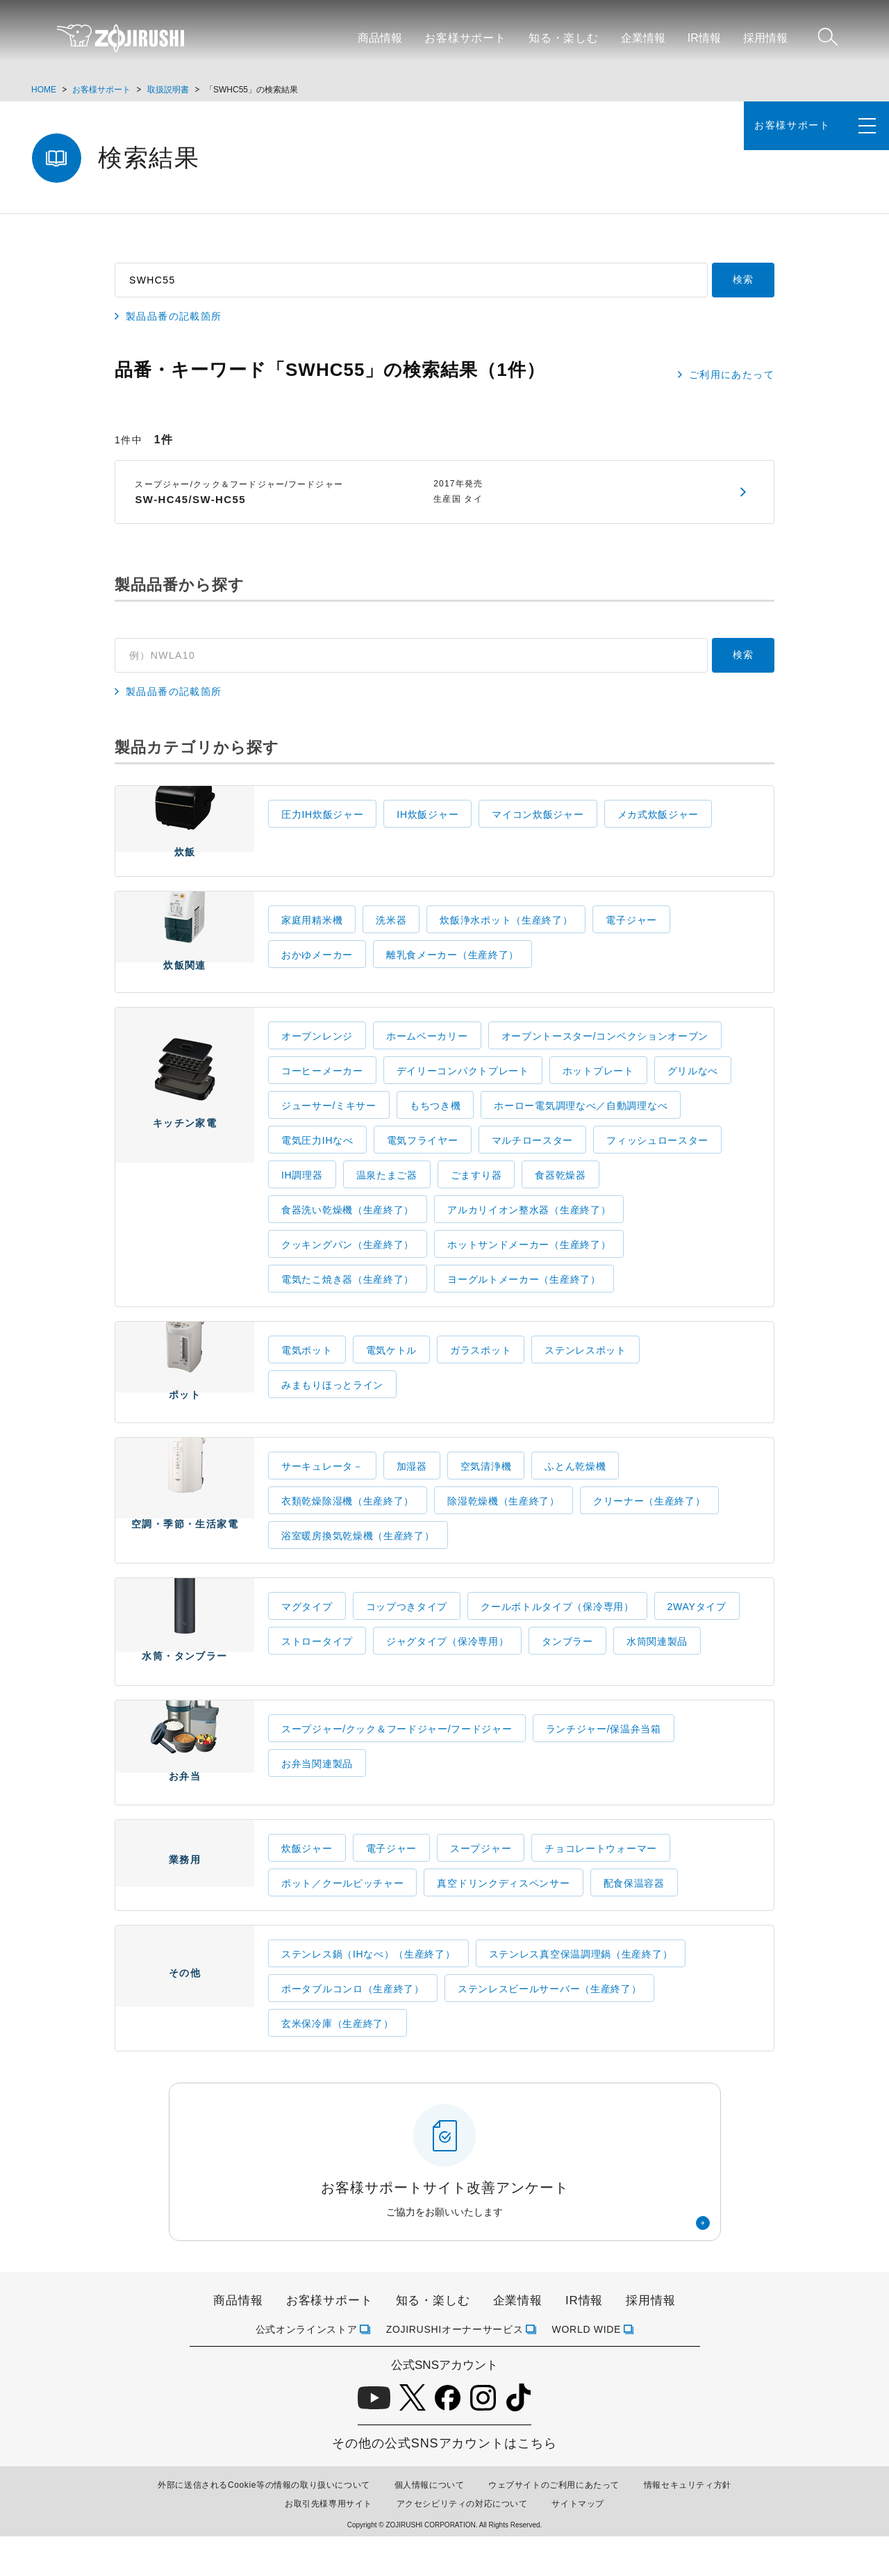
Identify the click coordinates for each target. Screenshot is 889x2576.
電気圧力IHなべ (317, 1156)
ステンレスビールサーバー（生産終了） (550, 2029)
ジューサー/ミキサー (328, 1121)
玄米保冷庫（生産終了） (337, 2063)
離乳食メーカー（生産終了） (452, 963)
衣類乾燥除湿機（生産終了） (347, 1524)
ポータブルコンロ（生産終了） (352, 2029)
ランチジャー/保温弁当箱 (603, 1760)
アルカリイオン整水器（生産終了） (528, 1225)
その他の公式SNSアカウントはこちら (444, 2484)
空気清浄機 (486, 1489)
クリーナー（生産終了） (649, 1524)
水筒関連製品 (657, 1665)
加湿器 (412, 1489)
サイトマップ (577, 2544)
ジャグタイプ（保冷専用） (447, 1665)
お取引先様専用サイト (328, 2544)
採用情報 (765, 38)
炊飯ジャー (307, 1888)
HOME (43, 90)
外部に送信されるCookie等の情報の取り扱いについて (264, 2524)
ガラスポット (480, 1366)
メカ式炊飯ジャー (658, 814)
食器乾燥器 (560, 1191)
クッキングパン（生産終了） (347, 1260)
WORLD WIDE (587, 2368)
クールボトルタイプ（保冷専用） (557, 1630)
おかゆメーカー (317, 963)
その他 (185, 2034)
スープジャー (480, 1888)
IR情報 (704, 38)
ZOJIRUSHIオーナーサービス (455, 2368)
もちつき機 (435, 1121)
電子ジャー (631, 928)
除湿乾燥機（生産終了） (503, 1524)
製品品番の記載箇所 (174, 316)
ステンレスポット (585, 1366)
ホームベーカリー (427, 1052)
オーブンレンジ (317, 1052)
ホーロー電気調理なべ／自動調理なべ (580, 1121)
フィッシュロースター (657, 1156)
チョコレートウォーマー (601, 1888)
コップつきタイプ (407, 1630)
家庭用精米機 (311, 928)
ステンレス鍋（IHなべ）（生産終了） (368, 1994)
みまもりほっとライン (332, 1400)
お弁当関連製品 (317, 1795)
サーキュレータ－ (322, 1489)
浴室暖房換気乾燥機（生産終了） (358, 1559)
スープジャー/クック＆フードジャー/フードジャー (397, 1760)
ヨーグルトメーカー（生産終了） (524, 1295)
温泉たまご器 (386, 1191)
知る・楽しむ (564, 38)
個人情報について (429, 2524)
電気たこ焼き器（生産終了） (347, 1295)
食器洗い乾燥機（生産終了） (347, 1225)
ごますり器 (476, 1191)
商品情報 (380, 38)
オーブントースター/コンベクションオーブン (605, 1052)
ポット (185, 1390)
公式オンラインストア (307, 2368)
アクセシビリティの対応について (462, 2544)
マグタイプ (307, 1630)
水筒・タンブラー (184, 1657)
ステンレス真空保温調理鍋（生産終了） (581, 1994)
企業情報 (643, 38)
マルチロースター (533, 1156)
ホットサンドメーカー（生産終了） (528, 1260)
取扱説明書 (168, 90)
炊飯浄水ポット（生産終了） (506, 928)
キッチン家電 (185, 1171)
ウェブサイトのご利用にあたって (554, 2524)
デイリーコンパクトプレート (463, 1086)
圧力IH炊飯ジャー (322, 814)
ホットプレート (598, 1086)
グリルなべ (693, 1086)
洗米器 (391, 928)
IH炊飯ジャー (427, 814)
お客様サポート (465, 38)
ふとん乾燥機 (575, 1489)
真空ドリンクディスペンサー (503, 1923)
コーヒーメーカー (322, 1086)
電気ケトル (391, 1366)
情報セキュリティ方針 (687, 2524)
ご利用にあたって (731, 375)
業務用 (185, 1911)
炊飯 (185, 833)
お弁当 (184, 1786)
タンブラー (567, 1665)
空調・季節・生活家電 (184, 1521)
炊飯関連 (184, 952)
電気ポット (307, 1366)
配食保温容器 (634, 1923)
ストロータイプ (317, 1665)
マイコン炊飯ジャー (537, 814)
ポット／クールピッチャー (342, 1923)
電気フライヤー (422, 1156)
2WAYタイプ (696, 1630)
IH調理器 (302, 1191)
